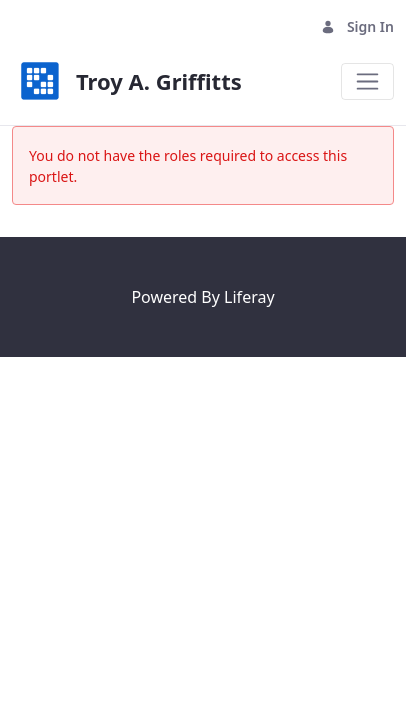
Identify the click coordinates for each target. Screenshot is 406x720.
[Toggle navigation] (367, 81)
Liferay (249, 297)
